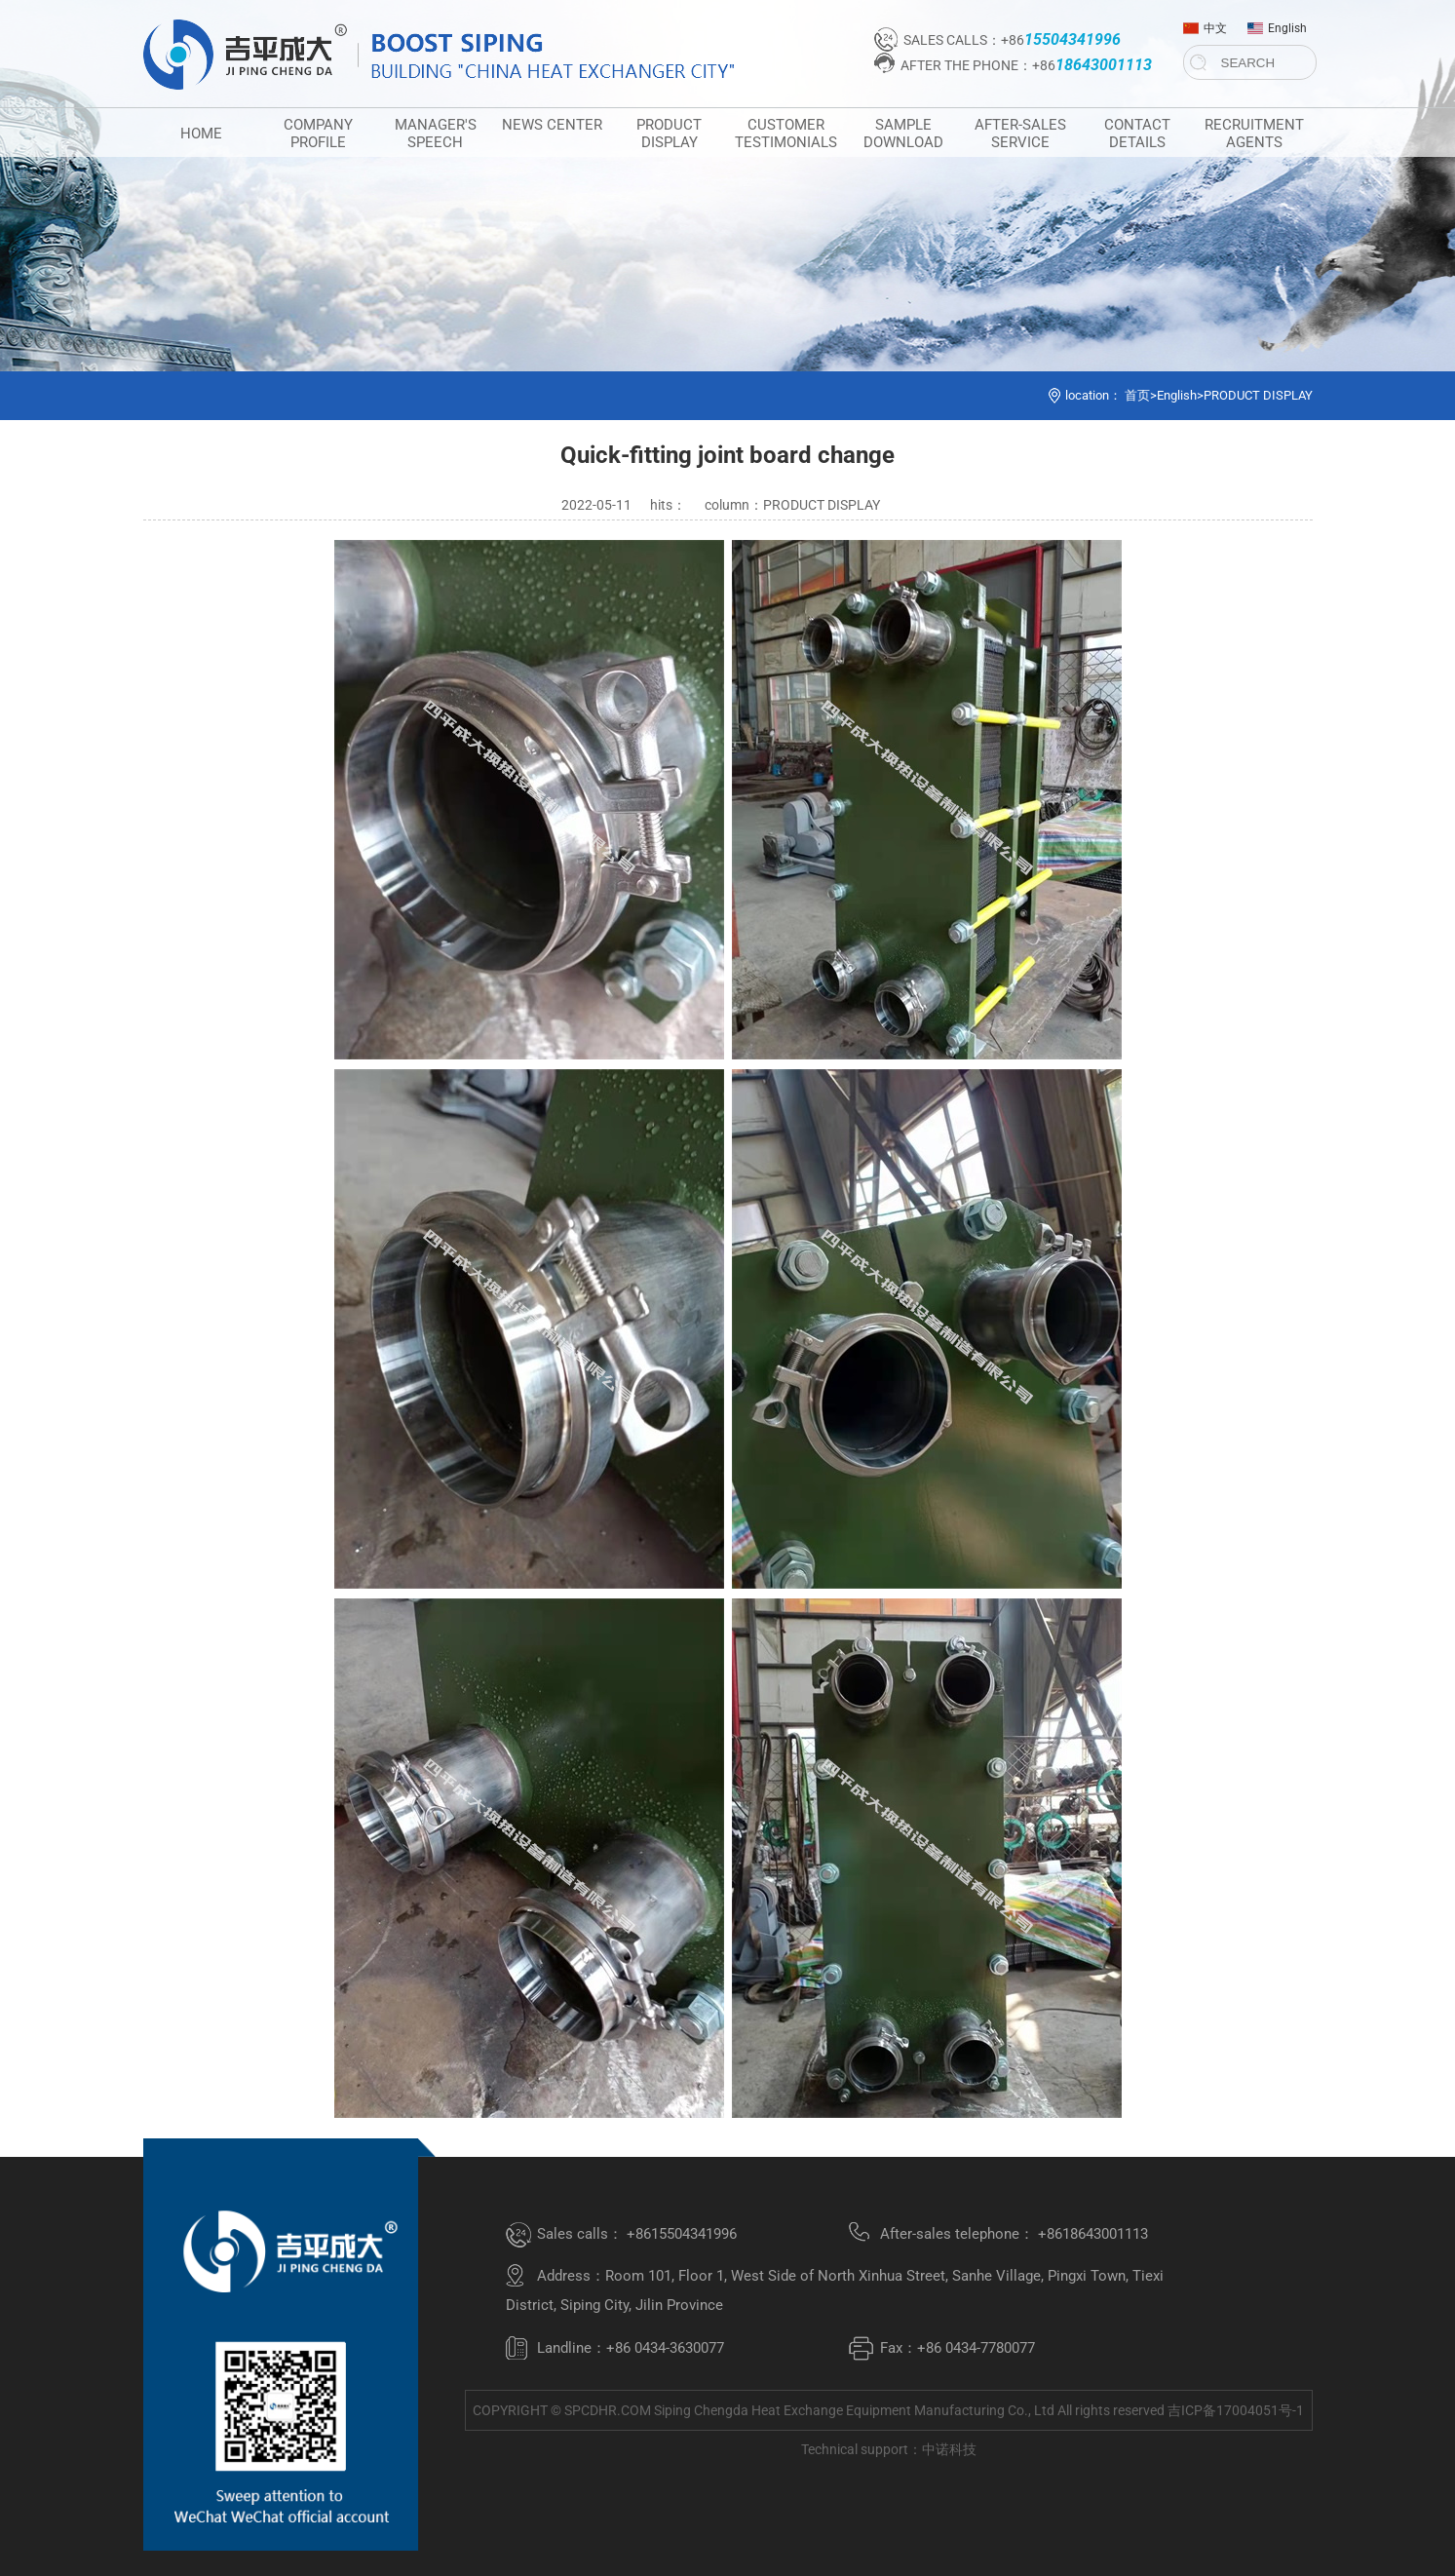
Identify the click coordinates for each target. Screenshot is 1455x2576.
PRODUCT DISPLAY (669, 133)
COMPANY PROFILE (318, 133)
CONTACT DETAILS (1137, 133)
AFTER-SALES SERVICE (1020, 133)
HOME (201, 133)
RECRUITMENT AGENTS (1254, 133)
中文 (1205, 24)
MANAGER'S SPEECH (436, 133)
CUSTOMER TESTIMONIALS (786, 133)
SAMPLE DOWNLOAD (903, 133)
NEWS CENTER (552, 125)
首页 (1137, 395)
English (1277, 24)
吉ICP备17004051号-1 (1236, 2410)
